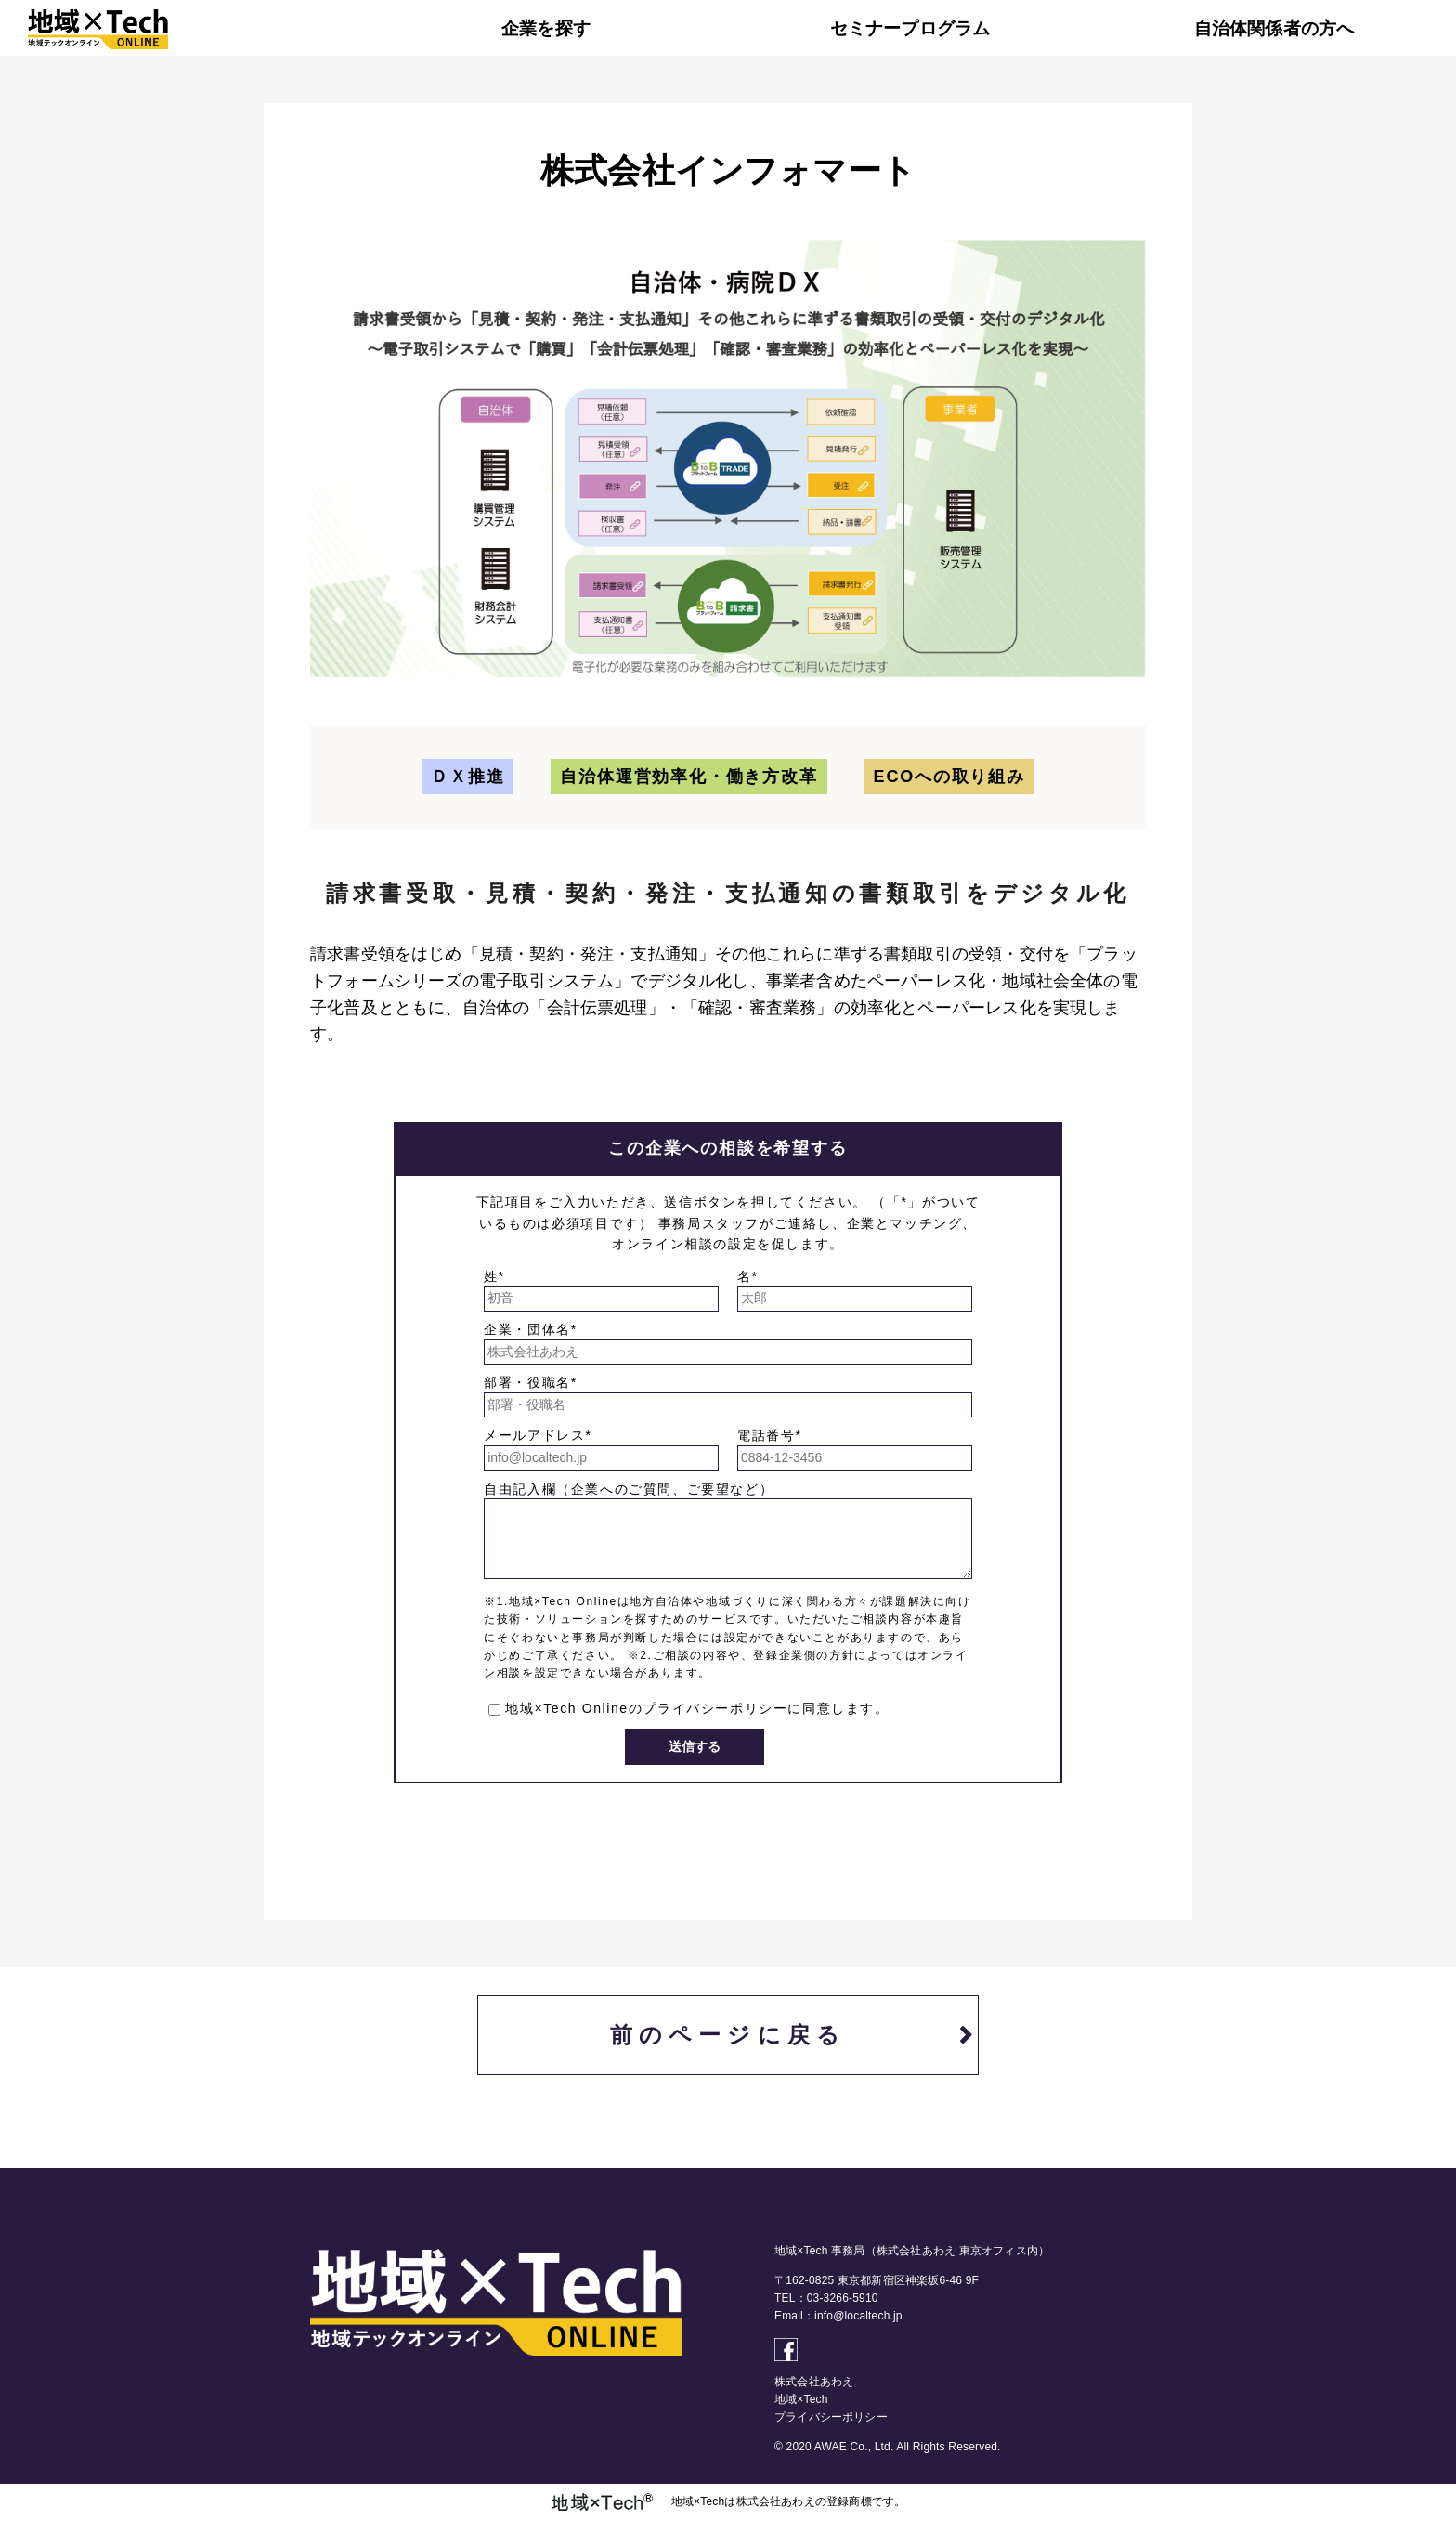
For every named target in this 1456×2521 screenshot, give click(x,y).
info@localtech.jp (858, 2315)
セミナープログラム (910, 28)
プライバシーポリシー (715, 1708)
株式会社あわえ (813, 2381)
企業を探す (546, 28)
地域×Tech (801, 2399)
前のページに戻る (728, 2034)
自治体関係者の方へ (1274, 28)
